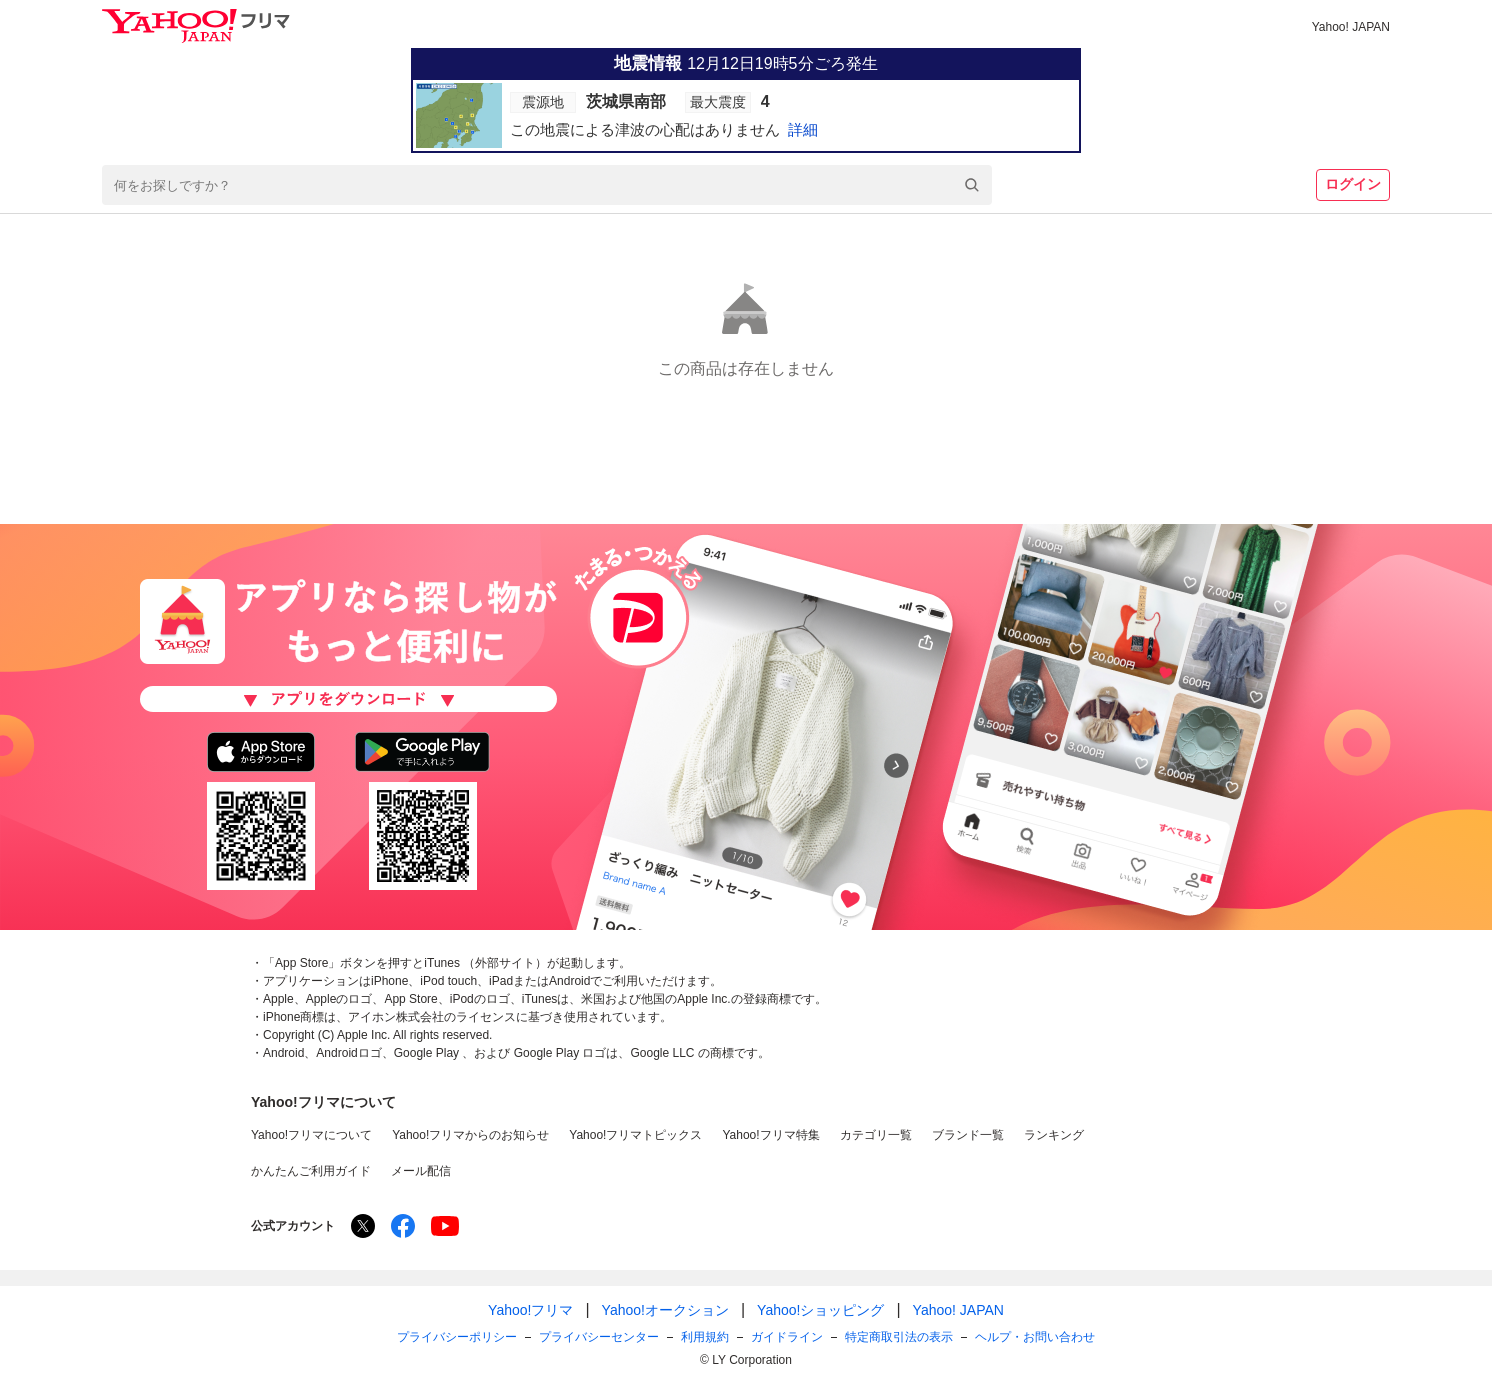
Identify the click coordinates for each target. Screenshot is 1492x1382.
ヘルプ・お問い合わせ (1035, 1337)
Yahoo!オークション (665, 1310)
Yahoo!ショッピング (820, 1310)
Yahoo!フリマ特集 (770, 1135)
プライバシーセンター (599, 1337)
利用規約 (705, 1337)
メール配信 (421, 1171)
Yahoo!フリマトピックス (635, 1135)
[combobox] (547, 185)
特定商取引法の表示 (899, 1337)
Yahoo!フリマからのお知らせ (470, 1135)
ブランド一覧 (968, 1135)
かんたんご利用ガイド (311, 1171)
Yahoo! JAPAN (1351, 27)
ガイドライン (787, 1337)
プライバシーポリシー (457, 1337)
